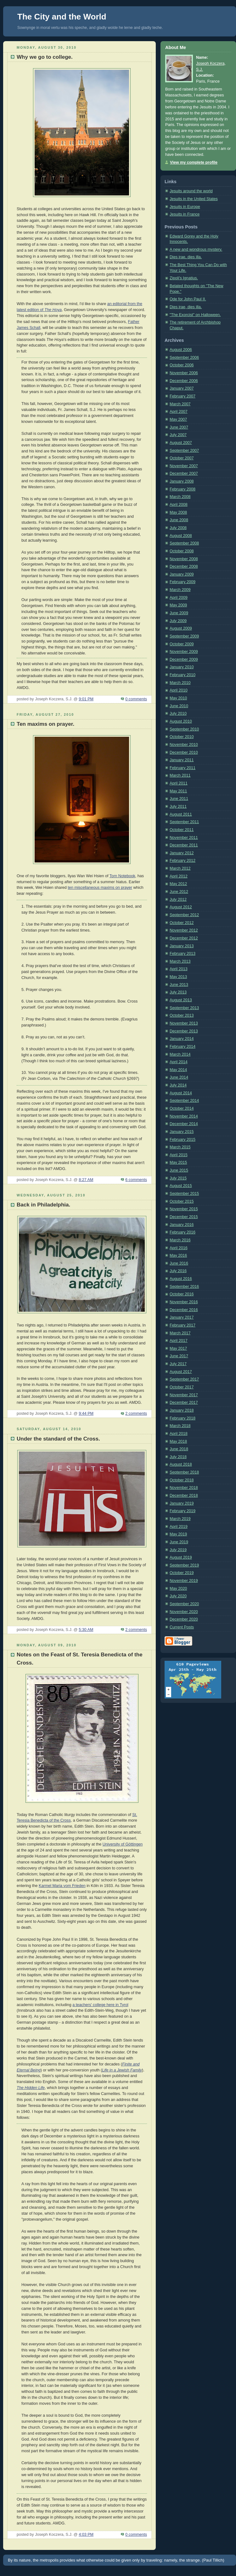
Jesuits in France (184, 214)
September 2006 (184, 357)
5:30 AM (86, 1629)
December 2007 (184, 473)
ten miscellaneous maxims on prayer (100, 887)
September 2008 (184, 543)
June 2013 (179, 984)
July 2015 (178, 1178)
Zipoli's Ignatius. (184, 278)
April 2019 (179, 1526)
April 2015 (179, 1155)
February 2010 (182, 675)
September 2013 (184, 1008)
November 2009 (184, 651)
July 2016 (178, 1271)
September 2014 (184, 1100)
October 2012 (182, 923)
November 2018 (184, 1487)
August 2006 (181, 349)
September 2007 (184, 450)
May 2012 (178, 884)
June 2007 (179, 427)
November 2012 (184, 930)
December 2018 (184, 1495)
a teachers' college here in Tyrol (100, 2005)
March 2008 (180, 497)
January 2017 (182, 1317)
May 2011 (178, 791)
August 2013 (181, 1000)
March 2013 (180, 961)
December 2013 (184, 1031)
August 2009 (181, 628)
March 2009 (180, 590)
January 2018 (182, 1410)
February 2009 (182, 582)
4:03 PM (86, 2534)
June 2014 (179, 1077)
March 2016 (180, 1240)
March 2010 (180, 683)
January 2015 (182, 1131)
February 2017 (182, 1325)
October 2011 (182, 830)
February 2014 (182, 1046)
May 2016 (178, 1255)
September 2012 (184, 915)
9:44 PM (86, 1413)
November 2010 (184, 744)
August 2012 (181, 907)
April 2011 (179, 783)
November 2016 (184, 1302)
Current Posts (182, 1627)
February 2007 (182, 396)
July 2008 (178, 528)
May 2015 (178, 1162)
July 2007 (178, 435)
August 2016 (181, 1279)
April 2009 (179, 597)
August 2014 (181, 1093)
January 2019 (182, 1503)
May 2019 (178, 1534)
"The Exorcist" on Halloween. (195, 315)
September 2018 (184, 1472)
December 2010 (184, 752)
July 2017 (178, 1364)
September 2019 (184, 1565)
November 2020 (184, 1612)
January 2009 (182, 574)
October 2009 (182, 644)
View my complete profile (193, 162)
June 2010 (179, 706)
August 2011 (181, 814)
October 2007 (182, 458)
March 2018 (180, 1426)
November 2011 (184, 837)
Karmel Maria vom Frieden (62, 1886)
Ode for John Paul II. (188, 299)
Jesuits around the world (191, 191)
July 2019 (178, 1550)
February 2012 (182, 860)
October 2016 (182, 1294)
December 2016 (184, 1310)
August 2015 (181, 1186)
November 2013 (184, 1023)
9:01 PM (86, 699)
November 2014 (184, 1116)
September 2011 (184, 822)
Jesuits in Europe (185, 207)
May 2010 (178, 698)
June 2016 (179, 1263)
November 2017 (184, 1395)
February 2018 (182, 1418)
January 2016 (182, 1224)
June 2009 (179, 613)
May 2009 (178, 605)
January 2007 (182, 388)
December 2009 (184, 659)
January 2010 (182, 667)
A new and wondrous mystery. (196, 249)
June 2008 (179, 520)
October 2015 (182, 1201)
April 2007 (179, 411)
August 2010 (181, 721)
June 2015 (179, 1170)
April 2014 (179, 1062)
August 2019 (181, 1557)
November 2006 (184, 373)
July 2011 (178, 806)
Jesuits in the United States (194, 199)
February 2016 (182, 1232)
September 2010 (184, 729)
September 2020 (184, 1604)
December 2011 (184, 845)
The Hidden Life (31, 2088)
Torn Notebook (122, 876)
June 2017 (179, 1356)
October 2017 (182, 1387)
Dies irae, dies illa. (186, 257)
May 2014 (178, 1070)
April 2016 (179, 1248)
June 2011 (179, 798)
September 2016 (184, 1286)
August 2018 (181, 1464)
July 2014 (178, 1085)
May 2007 (178, 419)
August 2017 (181, 1372)
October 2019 (182, 1573)
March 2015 (180, 1147)
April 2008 (179, 504)
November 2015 (184, 1209)
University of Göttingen (123, 1844)
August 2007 (181, 442)
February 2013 (182, 953)
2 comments (136, 1413)
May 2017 (178, 1348)
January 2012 (182, 853)
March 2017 (180, 1333)
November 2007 (184, 466)
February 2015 (182, 1139)
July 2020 (178, 1596)
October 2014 (182, 1108)
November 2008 (184, 559)
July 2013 (178, 992)
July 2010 (178, 713)
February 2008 (182, 489)
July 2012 (178, 899)
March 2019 (180, 1519)
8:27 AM (86, 1180)
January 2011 (182, 760)
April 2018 (179, 1433)
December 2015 (184, 1217)
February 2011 (182, 768)
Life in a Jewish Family (122, 2070)
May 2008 (178, 512)
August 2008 (181, 535)
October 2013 (182, 1015)
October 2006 (182, 365)
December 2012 (184, 938)
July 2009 (178, 621)
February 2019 (182, 1511)
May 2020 (178, 1588)
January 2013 (182, 946)
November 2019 (184, 1580)
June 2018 (179, 1449)
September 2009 (184, 636)
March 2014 (180, 1054)
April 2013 (179, 969)
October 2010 (182, 737)
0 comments (136, 699)
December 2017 (184, 1402)
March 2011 (180, 775)
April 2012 (179, 876)
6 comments (136, 1180)
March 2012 (180, 868)
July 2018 (178, 1457)
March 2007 (180, 404)
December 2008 (184, 566)
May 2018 (178, 1441)
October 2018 (182, 1480)
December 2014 (184, 1124)
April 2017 (179, 1340)
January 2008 (182, 481)
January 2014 (182, 1038)
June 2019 (179, 1542)
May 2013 (178, 977)
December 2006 (184, 381)
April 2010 (179, 690)
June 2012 (179, 891)
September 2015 (184, 1193)
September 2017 (184, 1379)
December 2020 (184, 1619)
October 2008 (182, 551)
